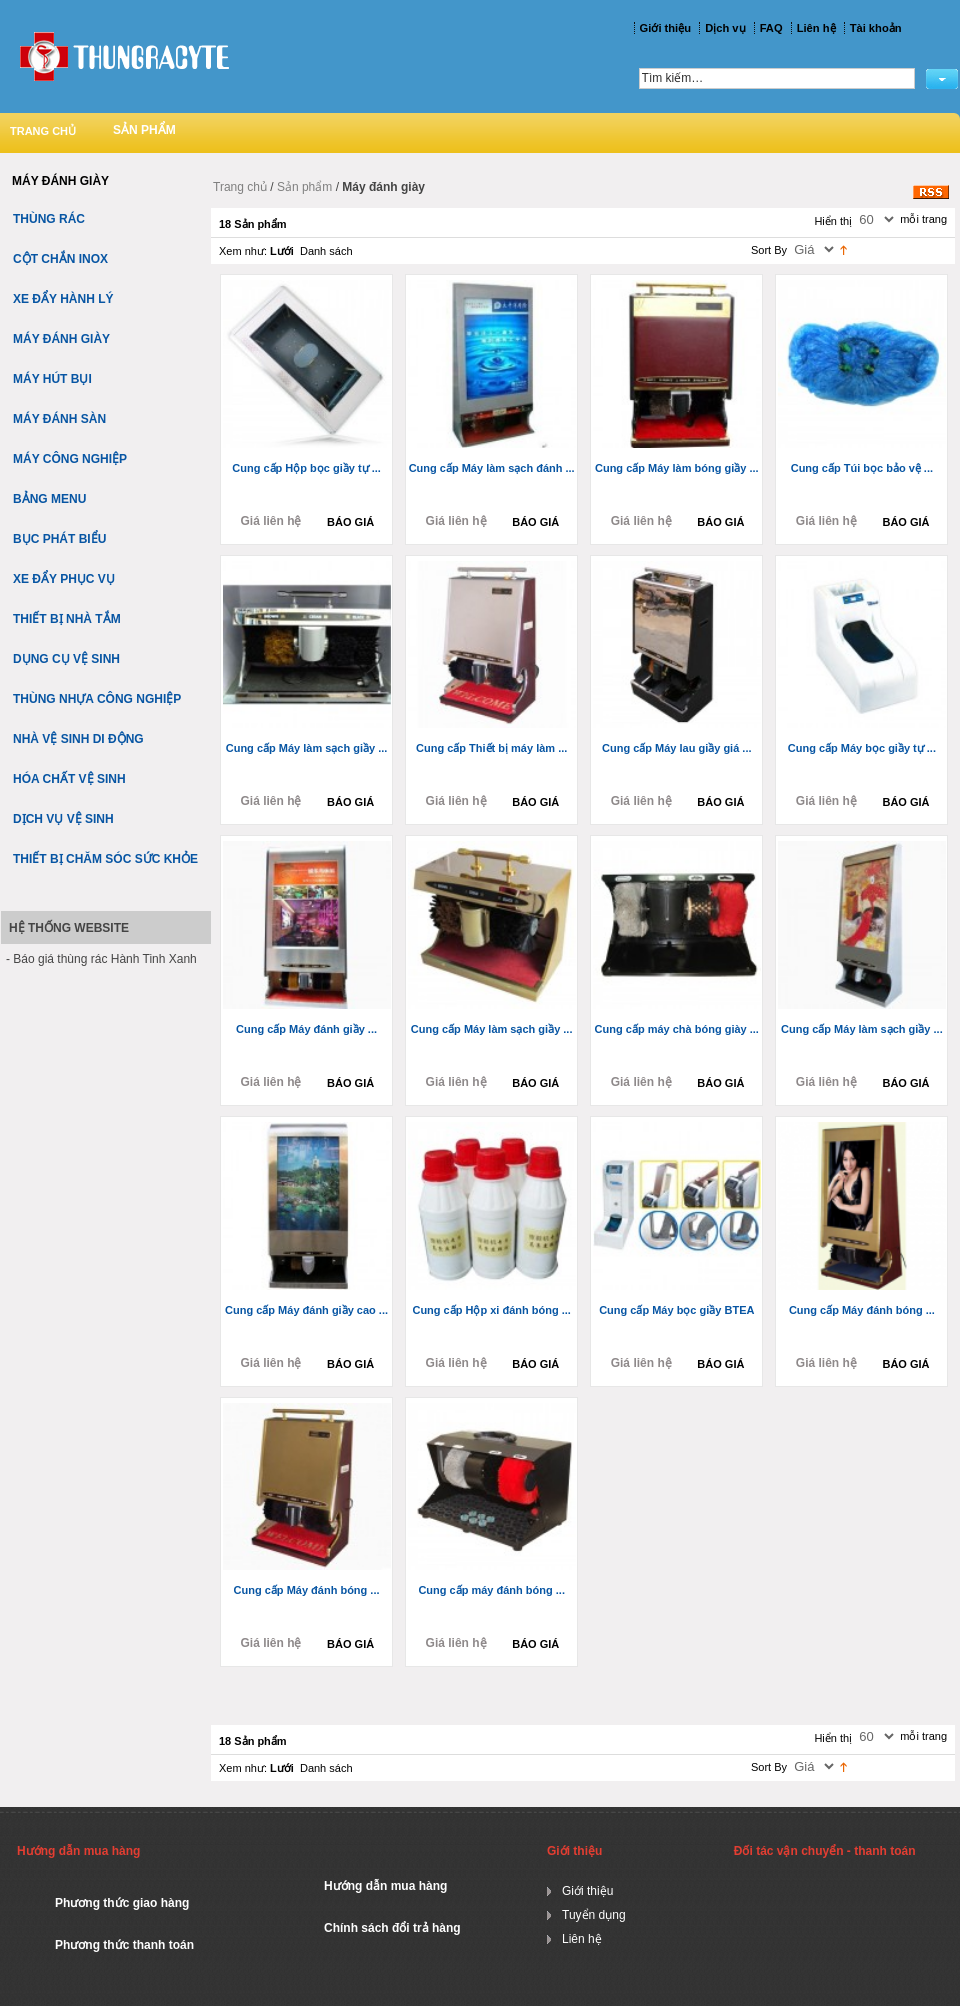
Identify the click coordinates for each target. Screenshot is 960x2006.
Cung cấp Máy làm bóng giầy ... (677, 468)
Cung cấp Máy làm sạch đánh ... (492, 468)
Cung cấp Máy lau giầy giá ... (677, 748)
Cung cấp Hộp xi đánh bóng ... (491, 1310)
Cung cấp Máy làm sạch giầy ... (307, 748)
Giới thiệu (587, 1891)
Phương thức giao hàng (122, 1903)
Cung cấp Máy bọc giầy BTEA (676, 1310)
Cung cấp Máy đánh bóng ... (862, 1310)
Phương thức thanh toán (124, 1945)
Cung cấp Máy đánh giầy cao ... (306, 1310)
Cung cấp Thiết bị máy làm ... (491, 748)
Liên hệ (582, 1939)
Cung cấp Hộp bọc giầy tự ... (306, 468)
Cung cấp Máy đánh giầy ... (306, 1029)
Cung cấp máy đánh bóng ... (491, 1590)
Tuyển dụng (594, 1915)
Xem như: (243, 251)
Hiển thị (833, 221)
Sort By (769, 250)
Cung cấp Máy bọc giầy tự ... (862, 748)
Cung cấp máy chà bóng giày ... (677, 1029)
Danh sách (326, 251)
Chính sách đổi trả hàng (392, 1928)
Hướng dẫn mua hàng (385, 1886)
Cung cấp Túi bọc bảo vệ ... (862, 468)
